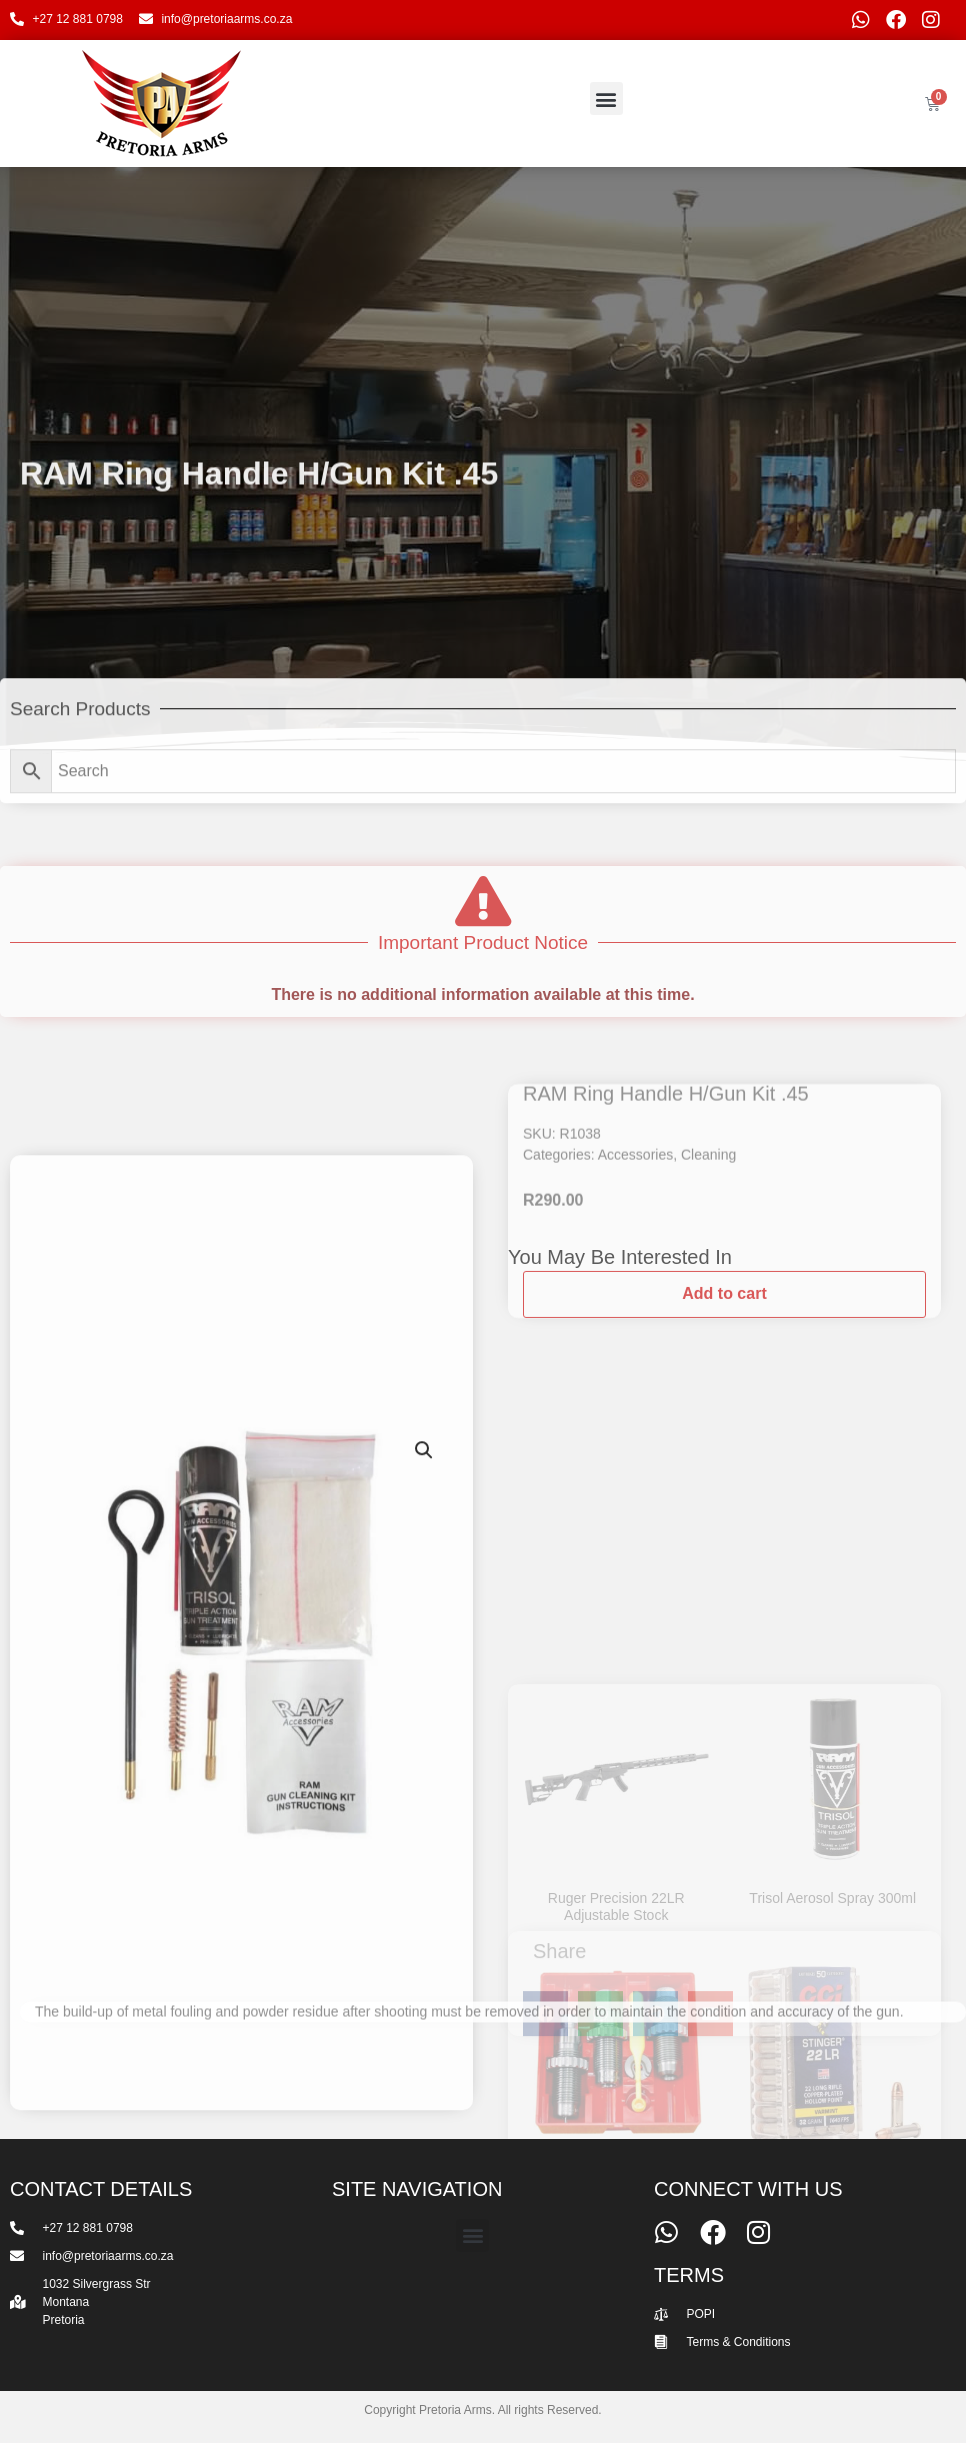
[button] (606, 98)
